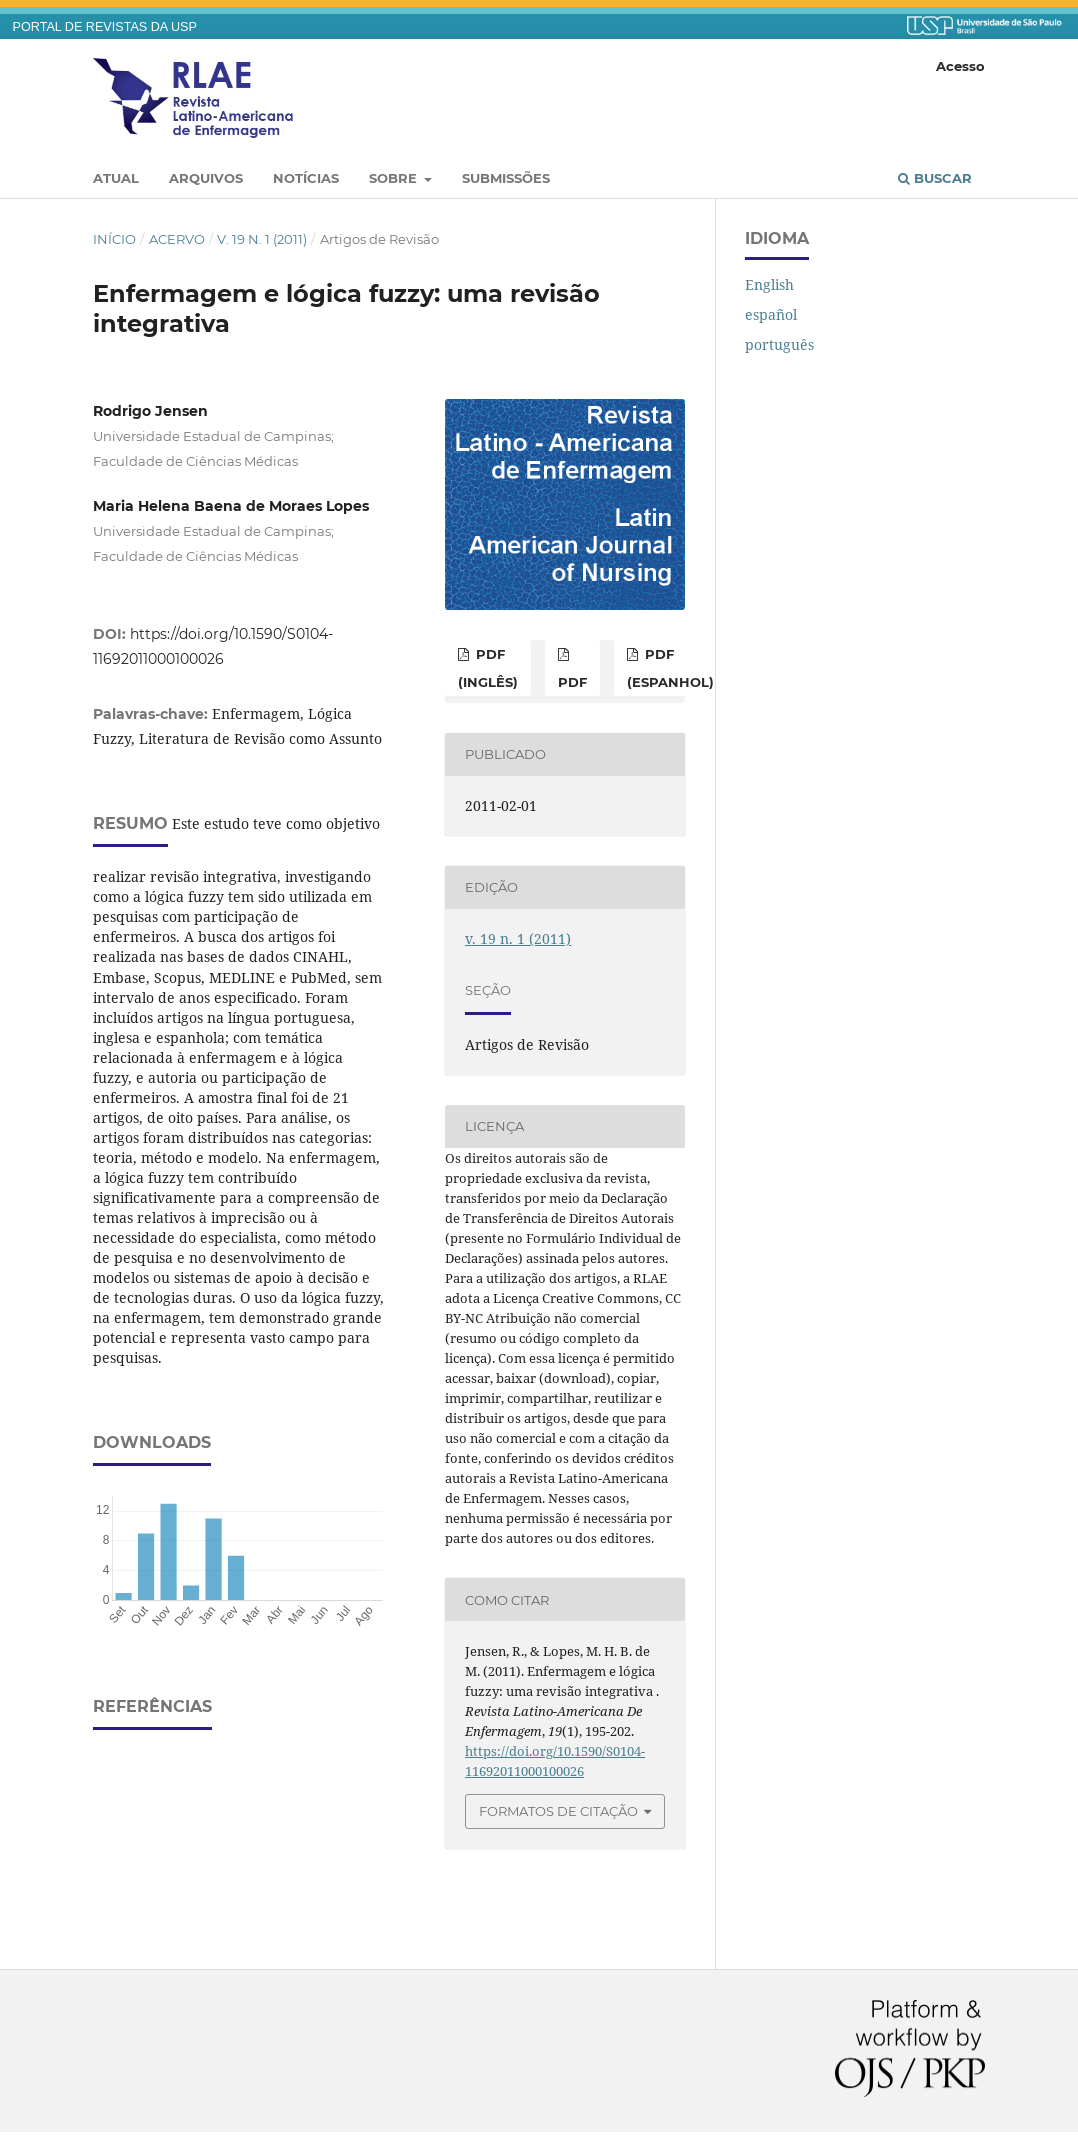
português (779, 344)
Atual (116, 178)
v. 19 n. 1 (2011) (262, 239)
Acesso (960, 66)
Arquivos (206, 178)
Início (114, 239)
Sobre (395, 178)
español (771, 314)
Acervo (177, 239)
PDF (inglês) (488, 668)
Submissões (506, 178)
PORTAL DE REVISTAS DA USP (105, 27)
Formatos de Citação (558, 1811)
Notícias (306, 178)
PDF (572, 682)
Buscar (935, 178)
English (769, 284)
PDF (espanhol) (670, 668)
